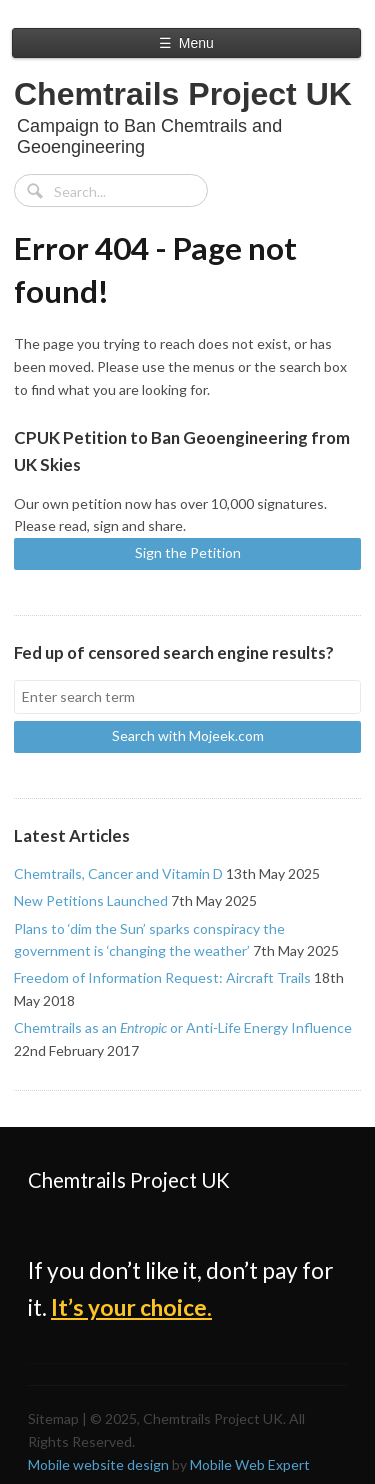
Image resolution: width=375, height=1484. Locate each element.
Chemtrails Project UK (183, 94)
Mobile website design (98, 1464)
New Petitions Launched (91, 900)
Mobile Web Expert (250, 1464)
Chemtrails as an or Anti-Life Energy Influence (183, 1027)
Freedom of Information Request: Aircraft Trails (162, 977)
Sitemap (53, 1418)
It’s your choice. (131, 1307)
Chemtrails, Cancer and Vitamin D (118, 873)
